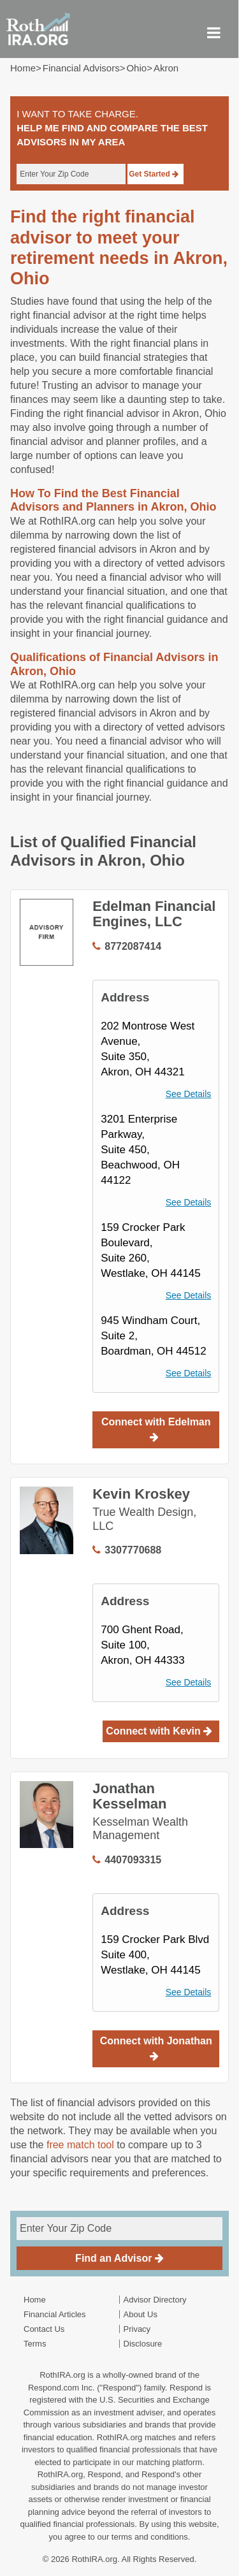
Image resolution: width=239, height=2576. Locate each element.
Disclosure (143, 2343)
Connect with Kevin (159, 1731)
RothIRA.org (94, 2559)
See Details (189, 1094)
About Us (140, 2314)
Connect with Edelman (156, 1429)
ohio (136, 67)
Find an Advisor (119, 2258)
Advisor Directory (155, 2299)
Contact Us (44, 2329)
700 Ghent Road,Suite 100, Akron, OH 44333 (142, 1645)
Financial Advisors (81, 67)
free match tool (80, 2144)
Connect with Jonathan (156, 2048)
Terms (35, 2343)
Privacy (137, 2329)
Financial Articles (55, 2314)
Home (23, 67)
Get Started (153, 174)
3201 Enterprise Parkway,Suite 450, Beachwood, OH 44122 (140, 1149)
